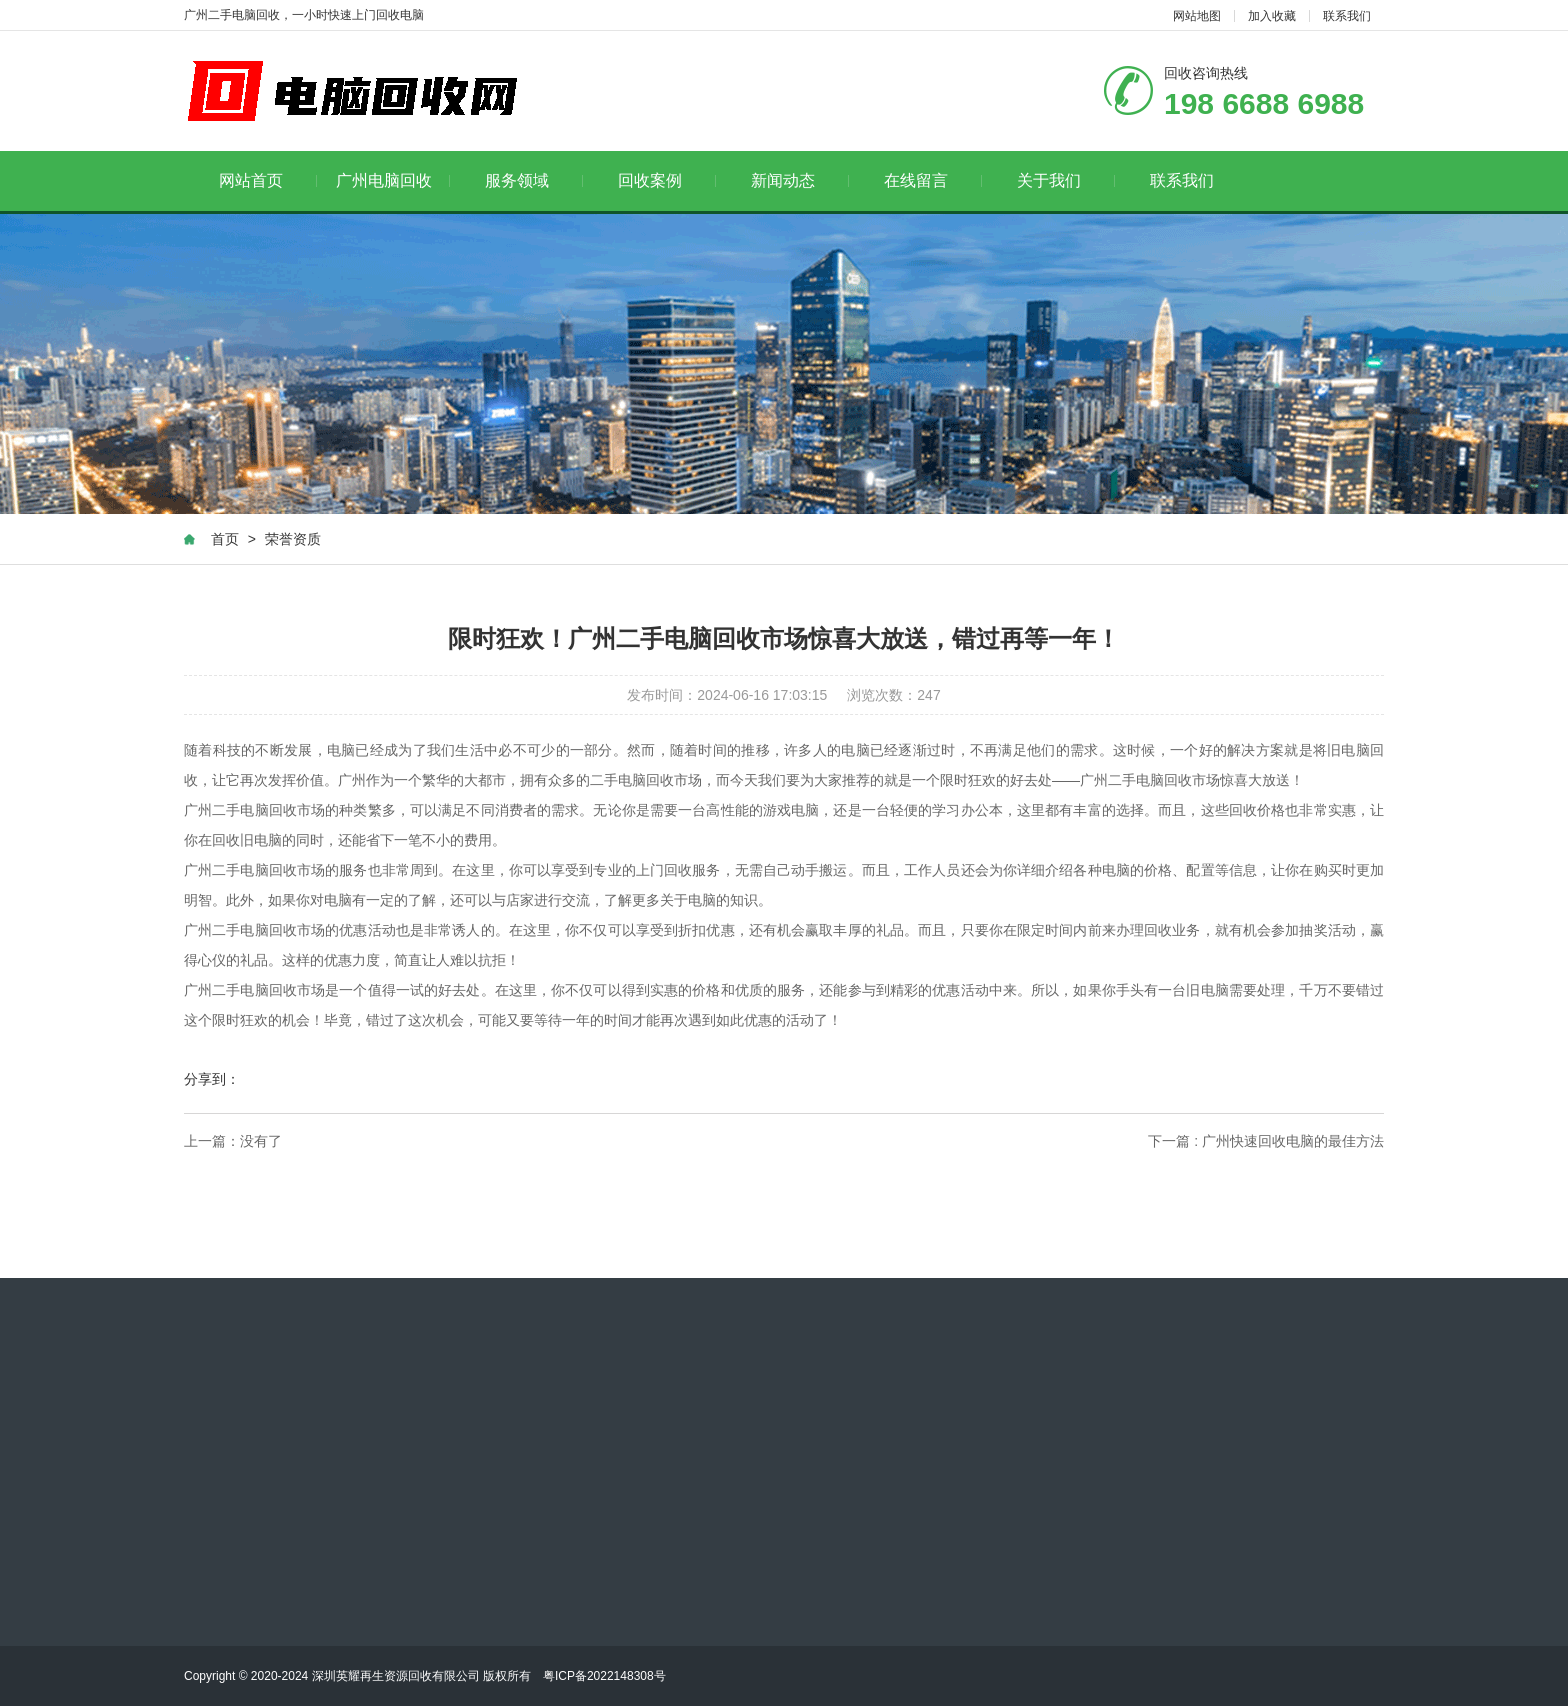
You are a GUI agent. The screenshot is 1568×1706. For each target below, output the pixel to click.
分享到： (212, 1079)
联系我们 (1347, 16)
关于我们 (1066, 180)
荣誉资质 (293, 539)
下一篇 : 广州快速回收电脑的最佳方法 (1266, 1141)
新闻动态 (800, 180)
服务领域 (534, 180)
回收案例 (667, 180)
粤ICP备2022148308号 (604, 1676)
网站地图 (1197, 16)
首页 (225, 539)
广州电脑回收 (393, 180)
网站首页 (268, 180)
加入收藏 (1272, 16)
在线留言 (933, 180)
